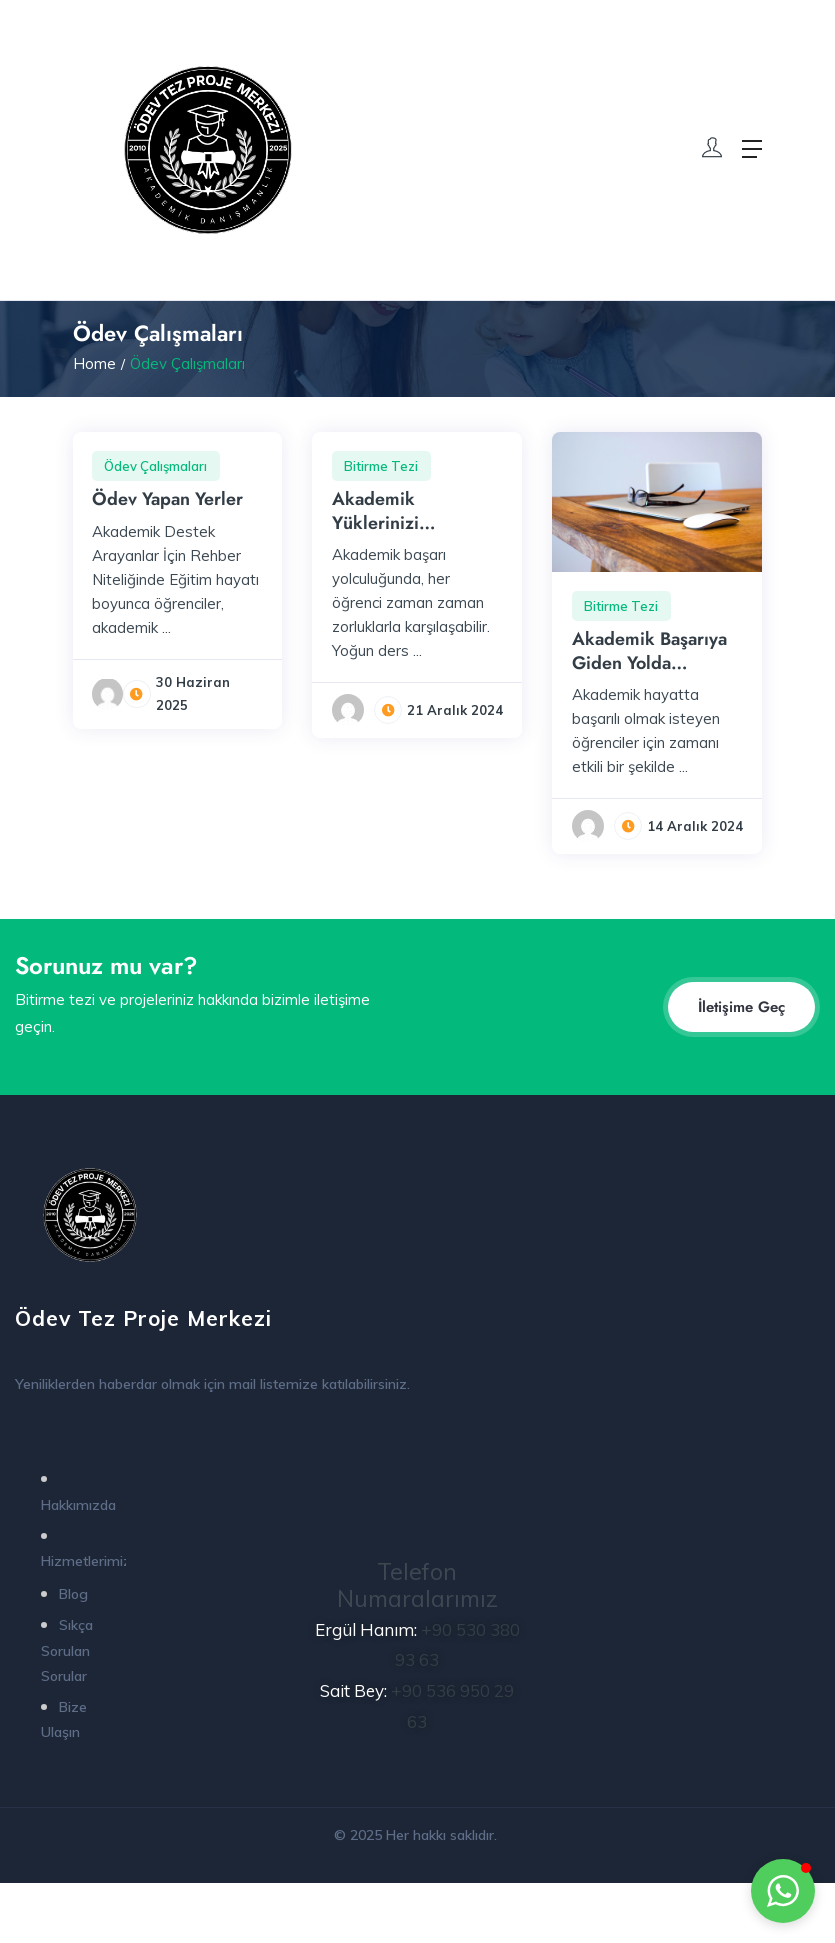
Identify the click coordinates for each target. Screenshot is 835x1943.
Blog (73, 1594)
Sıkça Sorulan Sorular (67, 1650)
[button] (783, 1891)
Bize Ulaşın (64, 1719)
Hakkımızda (78, 1505)
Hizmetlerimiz (86, 1561)
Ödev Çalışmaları (155, 466)
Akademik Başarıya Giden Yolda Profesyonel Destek (650, 662)
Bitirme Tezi (381, 466)
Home (94, 363)
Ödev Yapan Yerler (167, 499)
